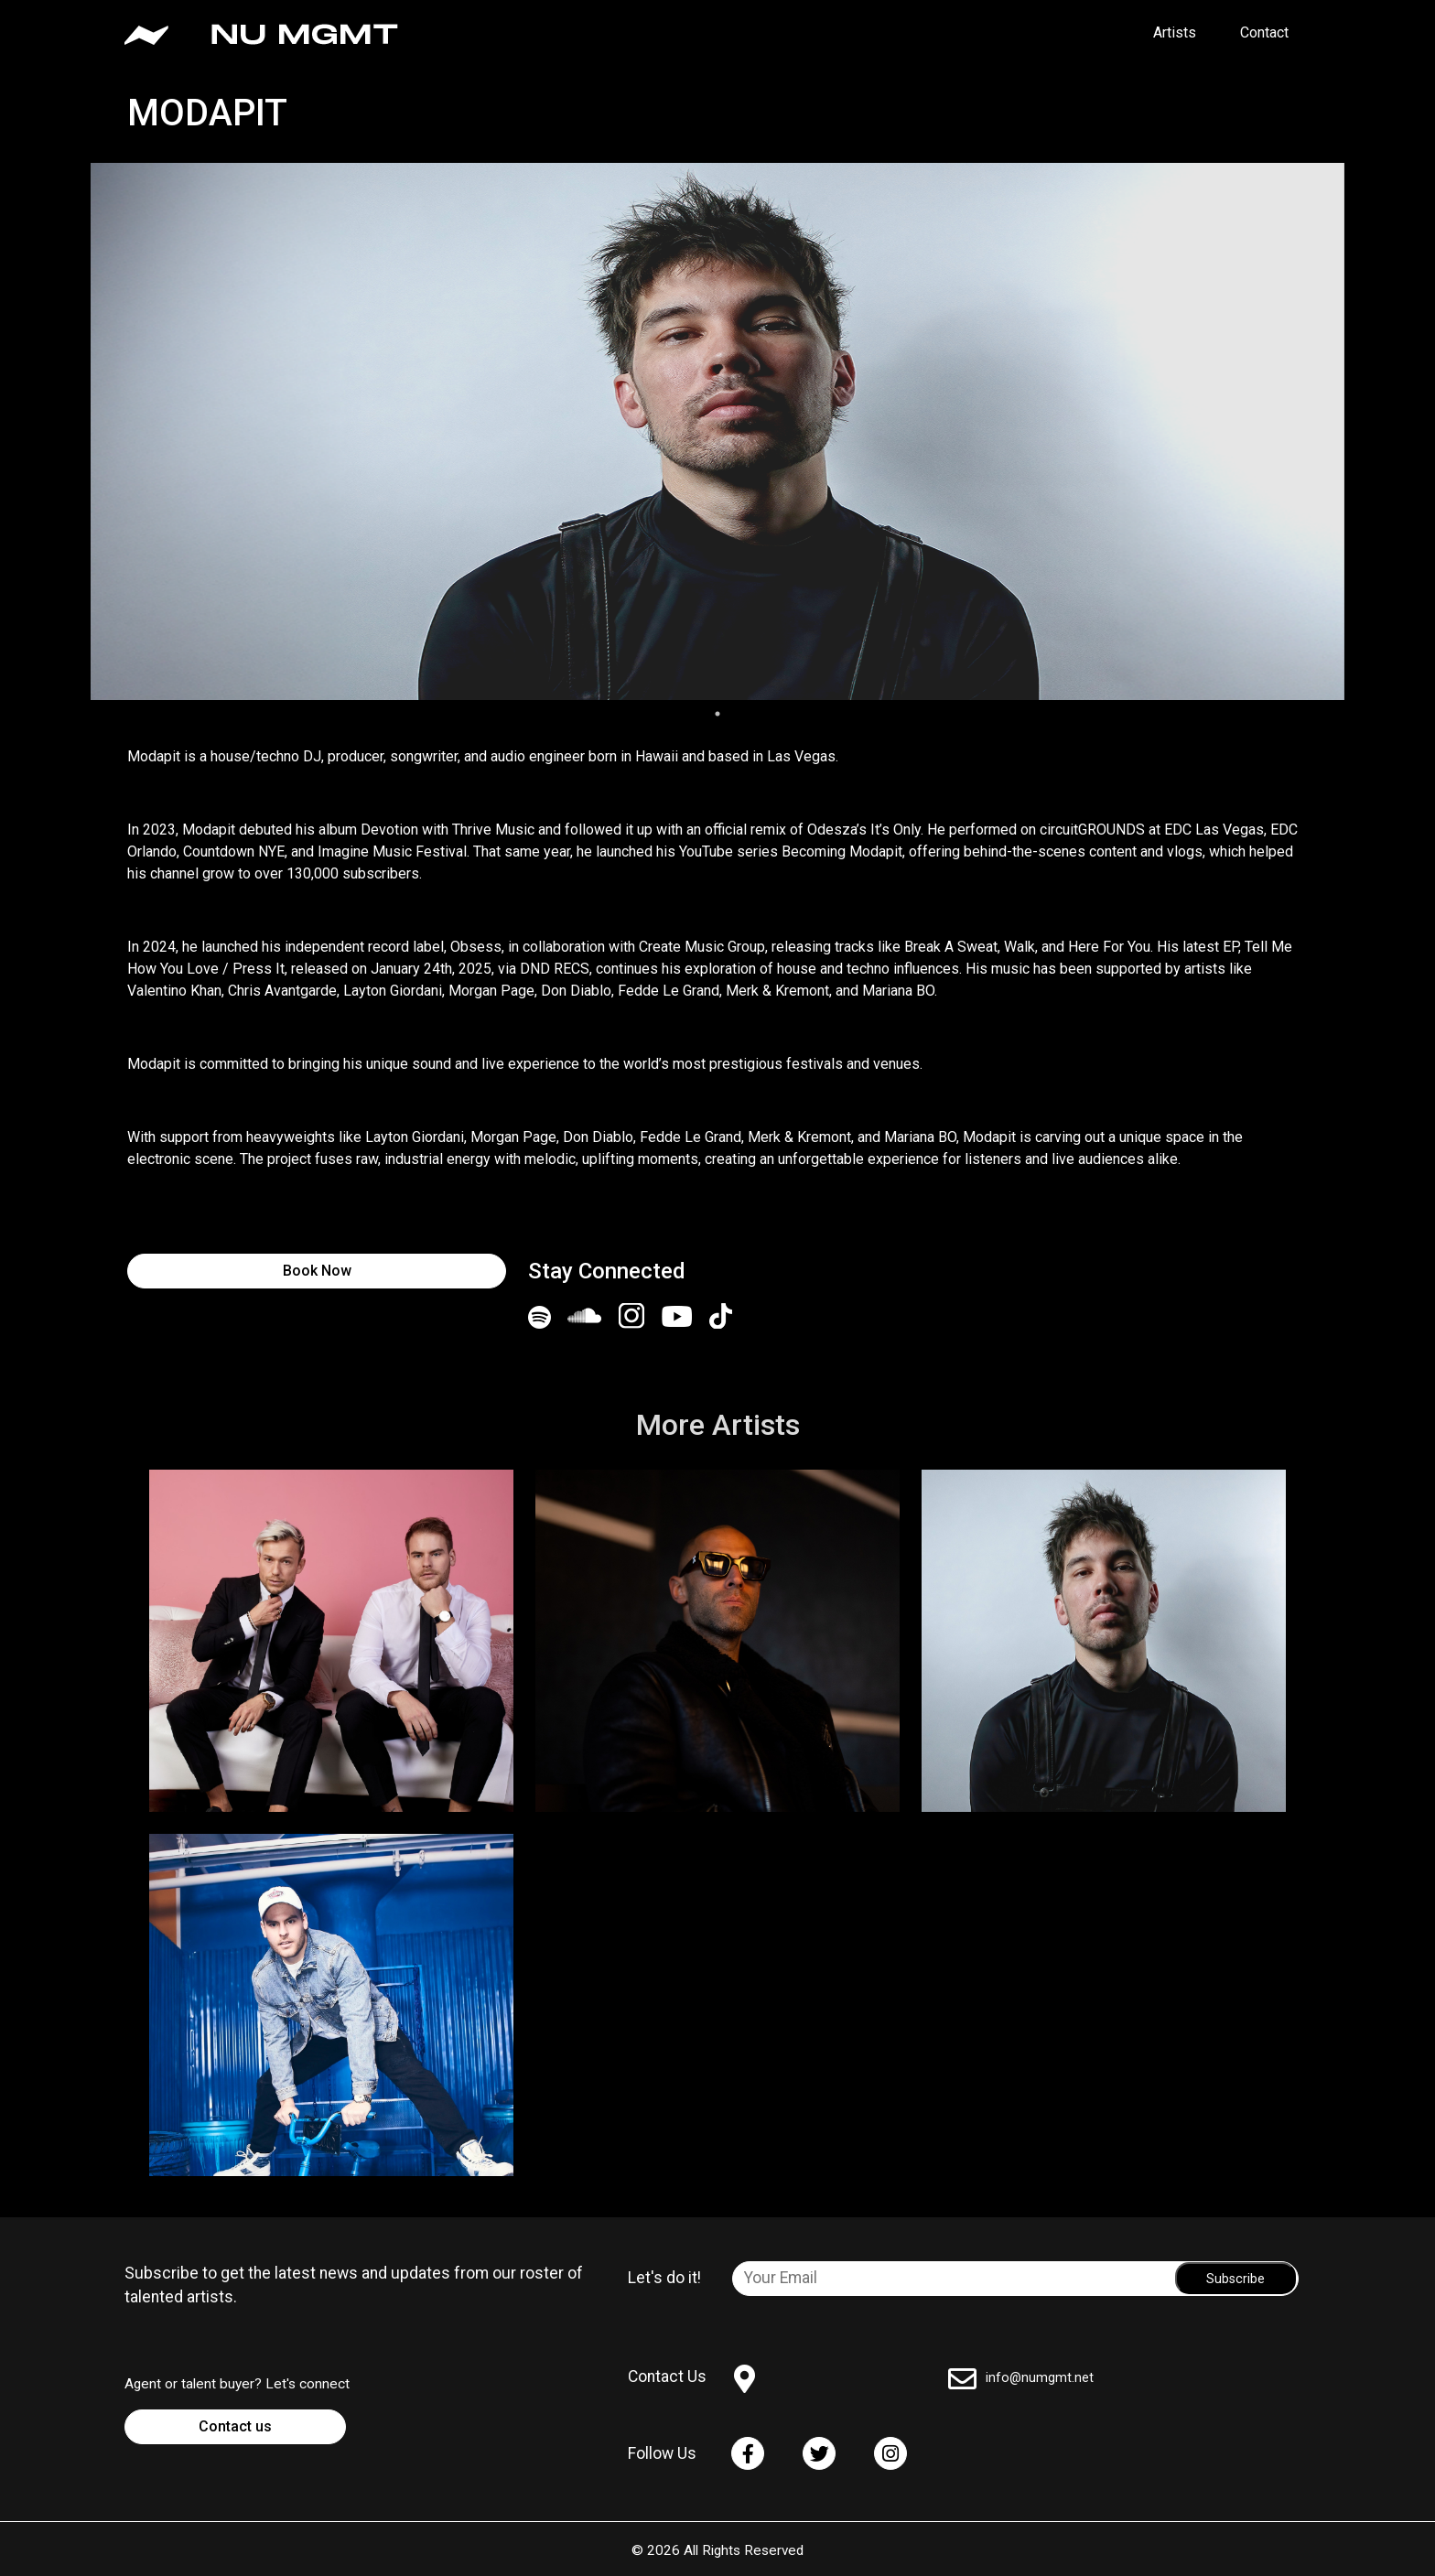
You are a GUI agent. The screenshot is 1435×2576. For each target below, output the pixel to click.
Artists (1174, 32)
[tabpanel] (717, 431)
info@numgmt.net (1040, 2378)
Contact (1264, 32)
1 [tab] (717, 714)
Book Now (317, 1270)
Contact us (235, 2426)
